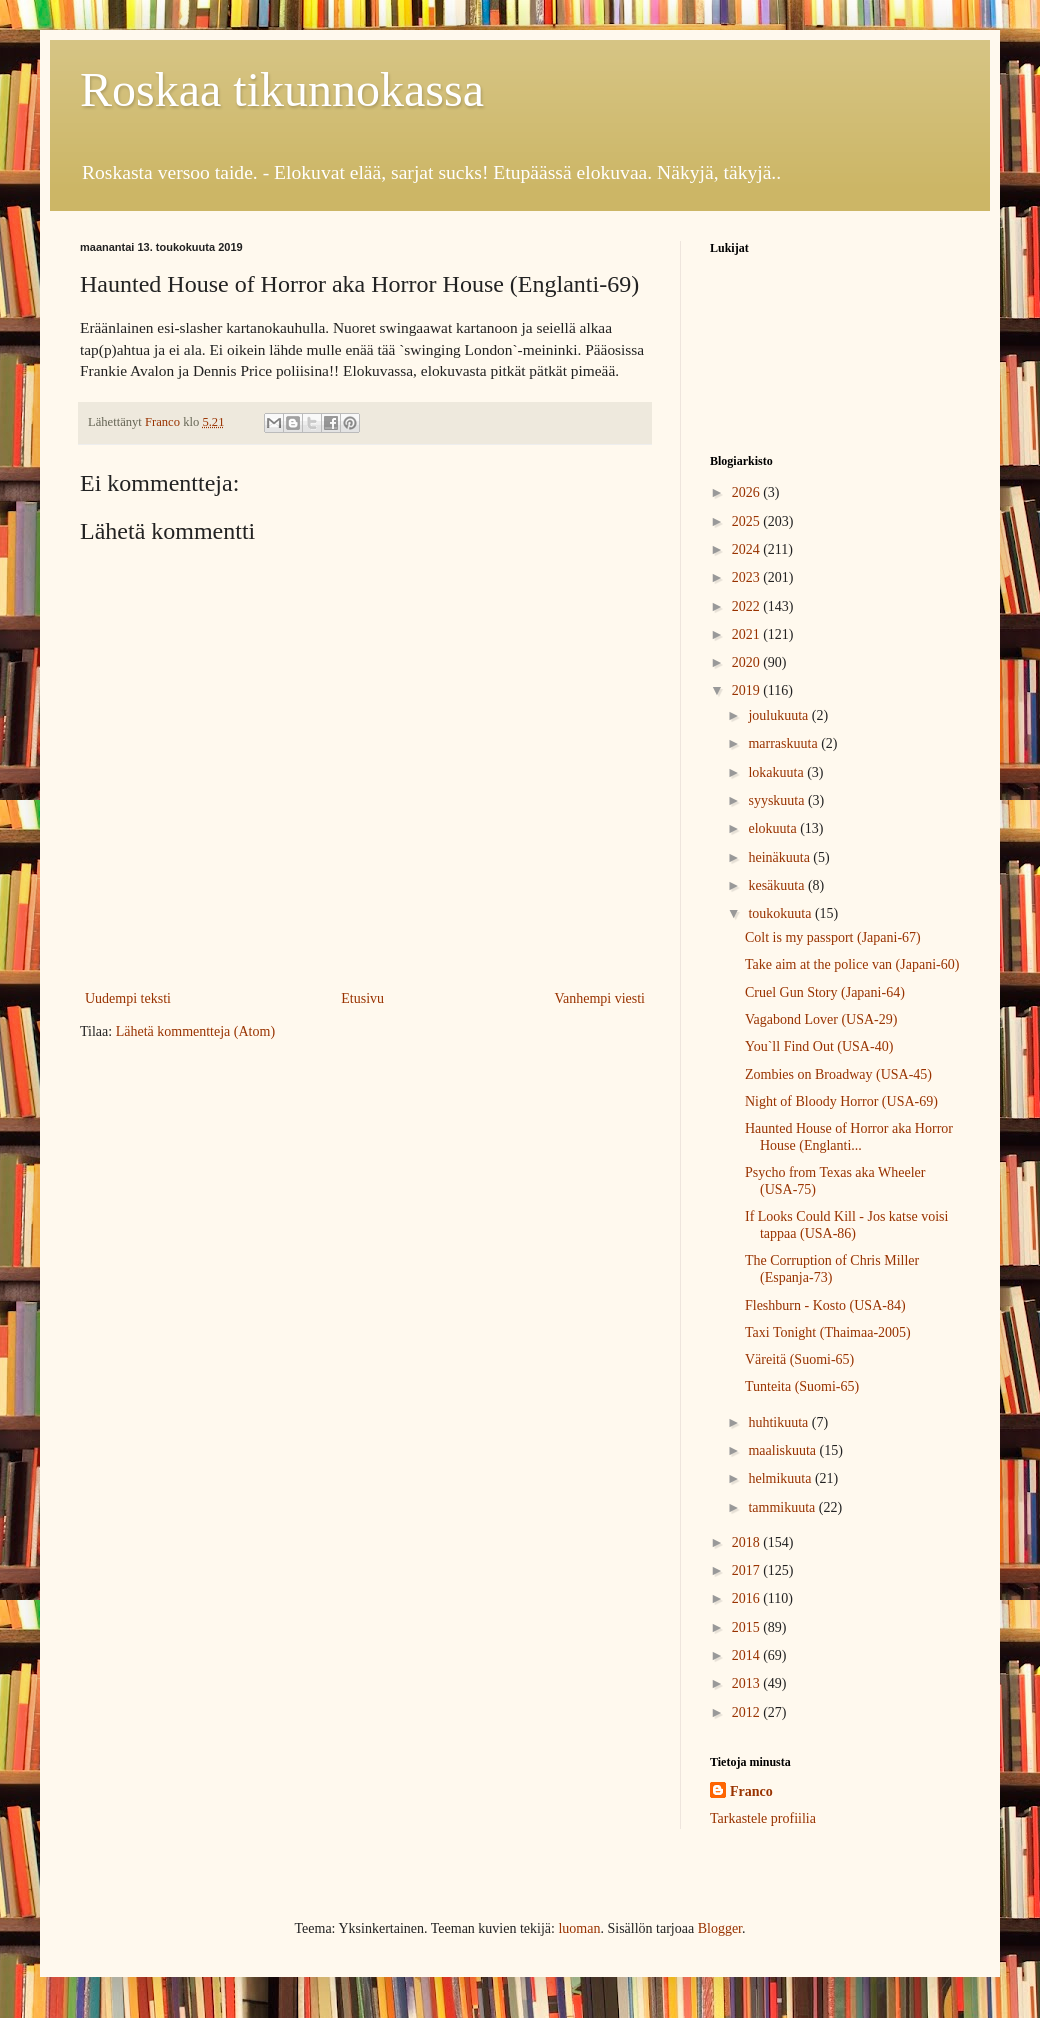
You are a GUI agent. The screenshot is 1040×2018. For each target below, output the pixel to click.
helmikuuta (781, 1478)
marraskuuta (784, 743)
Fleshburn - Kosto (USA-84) (825, 1305)
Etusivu (362, 998)
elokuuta (774, 828)
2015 (748, 1627)
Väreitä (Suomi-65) (799, 1359)
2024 (748, 549)
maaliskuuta (783, 1450)
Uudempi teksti (128, 998)
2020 (748, 662)
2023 (748, 577)
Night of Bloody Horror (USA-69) (841, 1101)
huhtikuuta (779, 1422)
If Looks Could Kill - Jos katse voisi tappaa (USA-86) (846, 1225)
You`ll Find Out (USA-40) (819, 1046)
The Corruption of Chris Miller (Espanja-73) (832, 1269)
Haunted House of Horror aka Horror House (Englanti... (849, 1137)
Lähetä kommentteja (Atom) (195, 1031)
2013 (748, 1683)
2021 (748, 634)
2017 (748, 1570)
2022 (748, 606)
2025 (748, 521)
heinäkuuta (780, 857)
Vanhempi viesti (599, 998)
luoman (579, 1928)
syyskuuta (778, 800)
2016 (748, 1598)
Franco (751, 1791)
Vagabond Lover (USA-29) (821, 1019)
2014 (748, 1655)
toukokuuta (781, 913)
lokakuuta (777, 772)
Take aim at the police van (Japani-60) (852, 964)
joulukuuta (779, 715)
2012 (748, 1712)
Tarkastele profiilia (763, 1818)
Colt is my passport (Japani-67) (833, 937)
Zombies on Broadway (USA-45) (838, 1074)
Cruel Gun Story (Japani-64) (825, 992)
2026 (748, 492)
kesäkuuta (777, 885)
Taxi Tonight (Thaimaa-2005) (828, 1332)
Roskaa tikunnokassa (282, 89)
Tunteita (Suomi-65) (802, 1386)
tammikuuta (783, 1507)
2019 (748, 690)
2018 (748, 1542)
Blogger (720, 1928)
